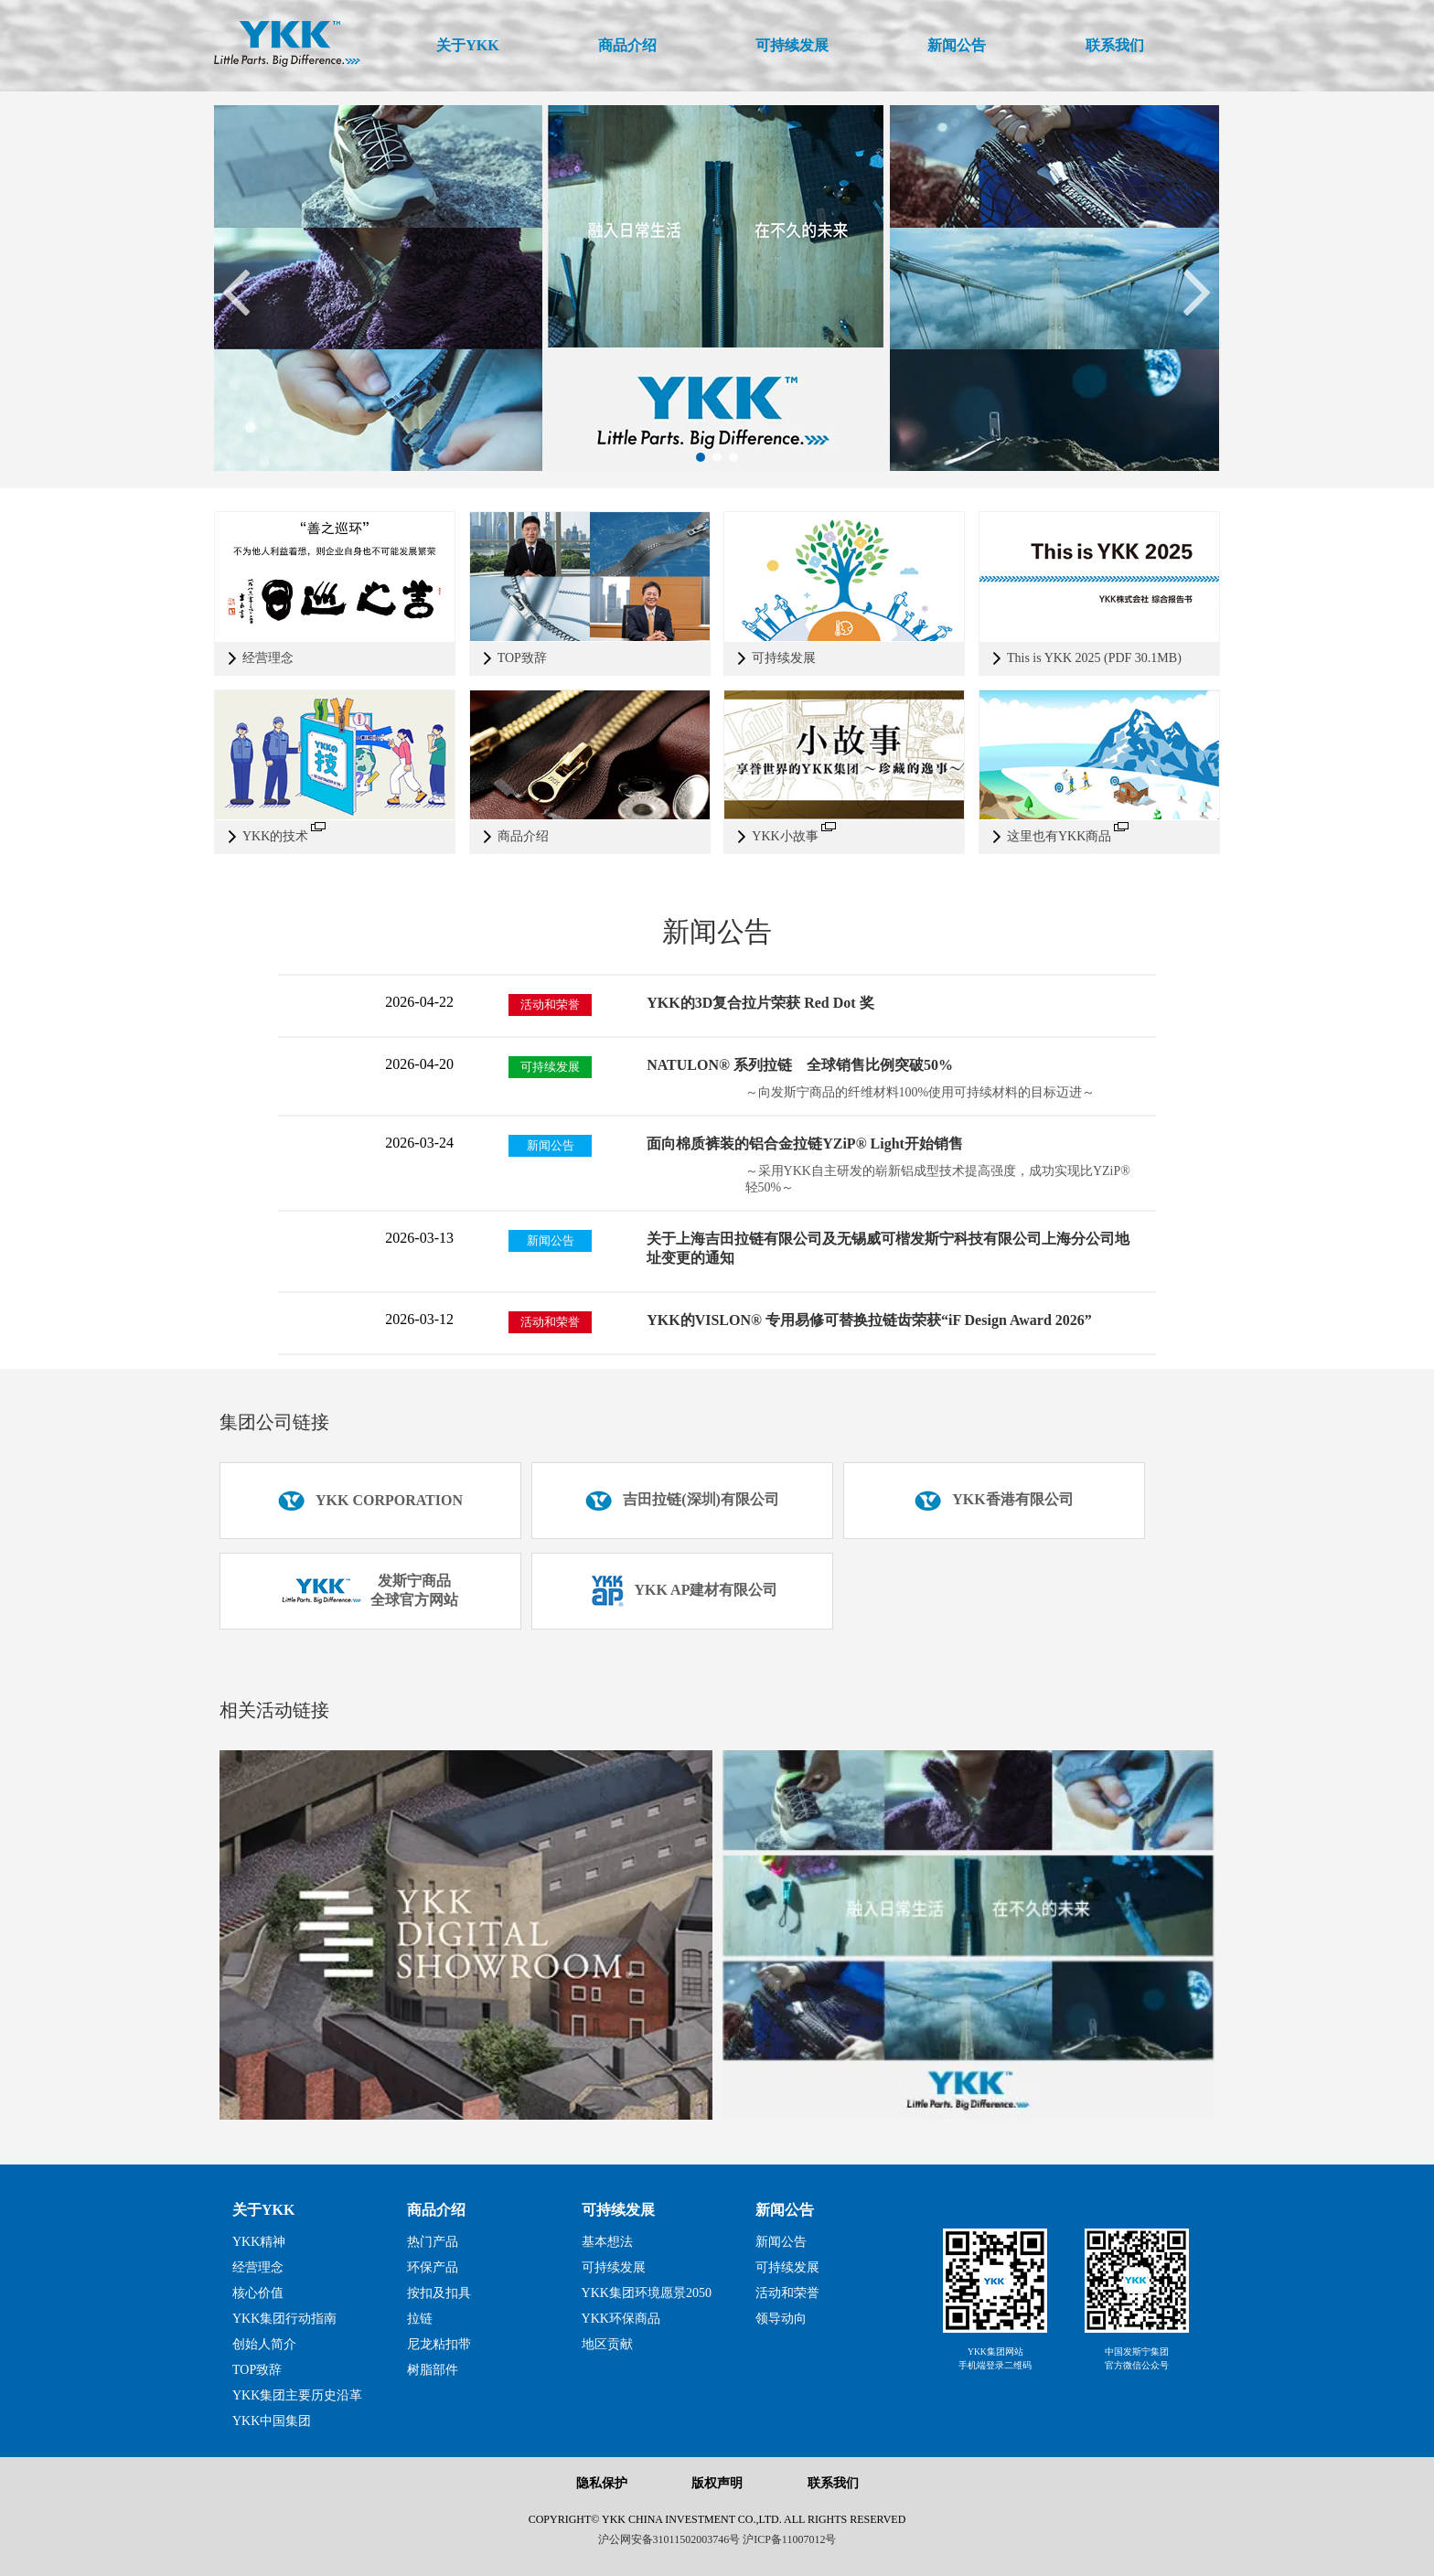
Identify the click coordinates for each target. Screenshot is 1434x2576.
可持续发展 (618, 2210)
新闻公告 (784, 2210)
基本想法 (607, 2242)
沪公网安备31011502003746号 (669, 2539)
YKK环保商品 (621, 2318)
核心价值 (258, 2293)
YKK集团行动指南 (284, 2318)
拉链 (420, 2318)
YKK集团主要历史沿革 (297, 2395)
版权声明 (717, 2483)
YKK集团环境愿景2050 (647, 2293)
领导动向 (781, 2318)
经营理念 (258, 2267)
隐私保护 (601, 2483)
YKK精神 (258, 2242)
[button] (700, 457)
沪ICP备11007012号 (789, 2539)
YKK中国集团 (271, 2421)
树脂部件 (432, 2370)
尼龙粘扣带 (439, 2344)
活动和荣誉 (787, 2293)
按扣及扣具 (439, 2293)
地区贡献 (607, 2344)
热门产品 (432, 2242)
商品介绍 (436, 2210)
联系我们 (833, 2483)
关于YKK (263, 2210)
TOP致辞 (257, 2370)
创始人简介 (264, 2344)
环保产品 (432, 2267)
